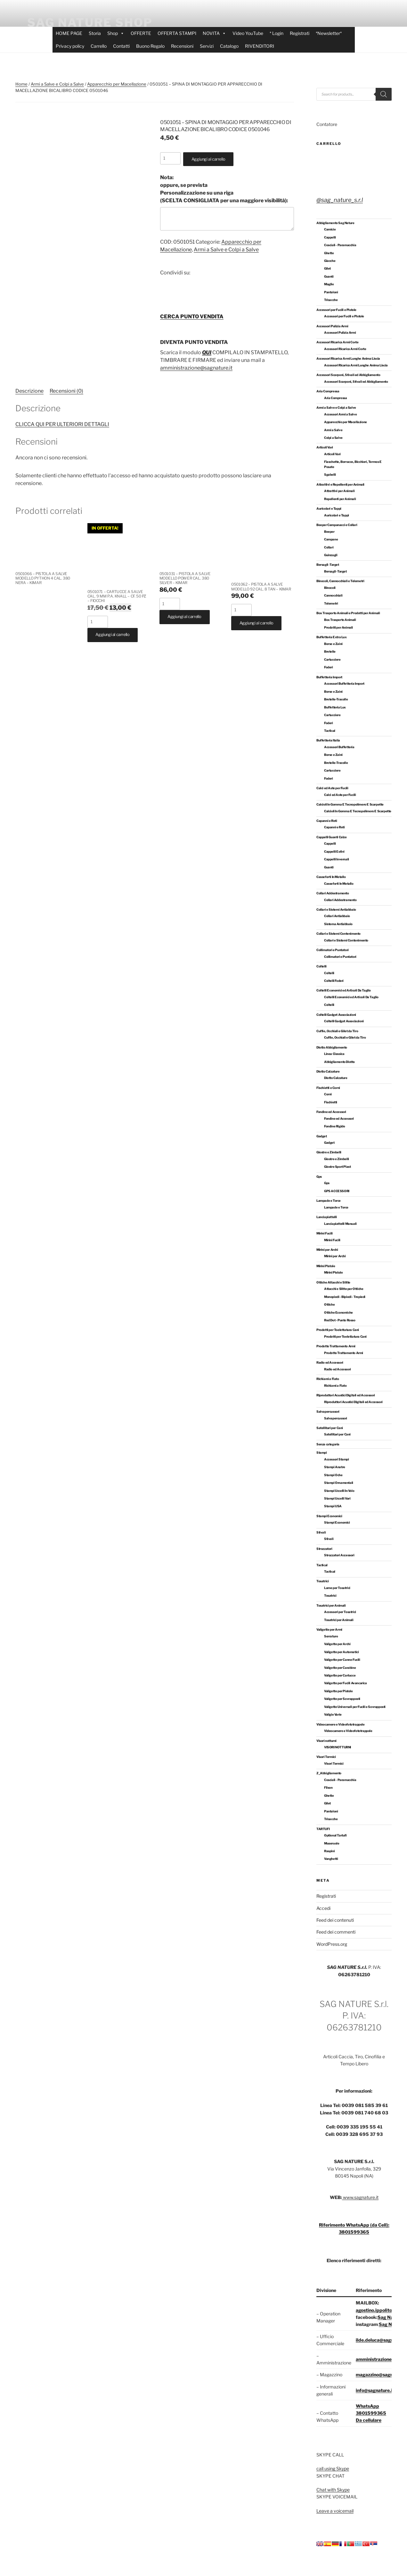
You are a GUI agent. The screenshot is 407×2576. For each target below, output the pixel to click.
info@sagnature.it (375, 2390)
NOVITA (214, 33)
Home (21, 84)
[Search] (384, 94)
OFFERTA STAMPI (177, 33)
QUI (206, 352)
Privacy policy (70, 46)
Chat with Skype (333, 2489)
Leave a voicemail (335, 2510)
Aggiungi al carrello (208, 159)
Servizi (207, 46)
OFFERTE (141, 33)
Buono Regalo (150, 46)
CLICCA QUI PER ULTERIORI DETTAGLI (62, 424)
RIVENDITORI (259, 46)
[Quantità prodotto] (170, 158)
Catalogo (229, 46)
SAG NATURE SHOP (90, 22)
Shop (115, 33)
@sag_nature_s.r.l (339, 200)
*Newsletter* (329, 33)
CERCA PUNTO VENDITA (192, 317)
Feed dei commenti (335, 1932)
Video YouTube (247, 33)
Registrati (299, 33)
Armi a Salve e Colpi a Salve (57, 84)
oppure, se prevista (224, 189)
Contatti (121, 46)
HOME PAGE (69, 33)
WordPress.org (331, 1944)
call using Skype (332, 2468)
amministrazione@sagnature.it (196, 368)
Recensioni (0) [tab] (66, 391)
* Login (276, 33)
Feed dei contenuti (335, 1920)
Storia (95, 33)
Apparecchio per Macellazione (116, 84)
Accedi (323, 1908)
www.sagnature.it (360, 2197)
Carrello (99, 46)
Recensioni (182, 46)
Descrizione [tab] (29, 391)
